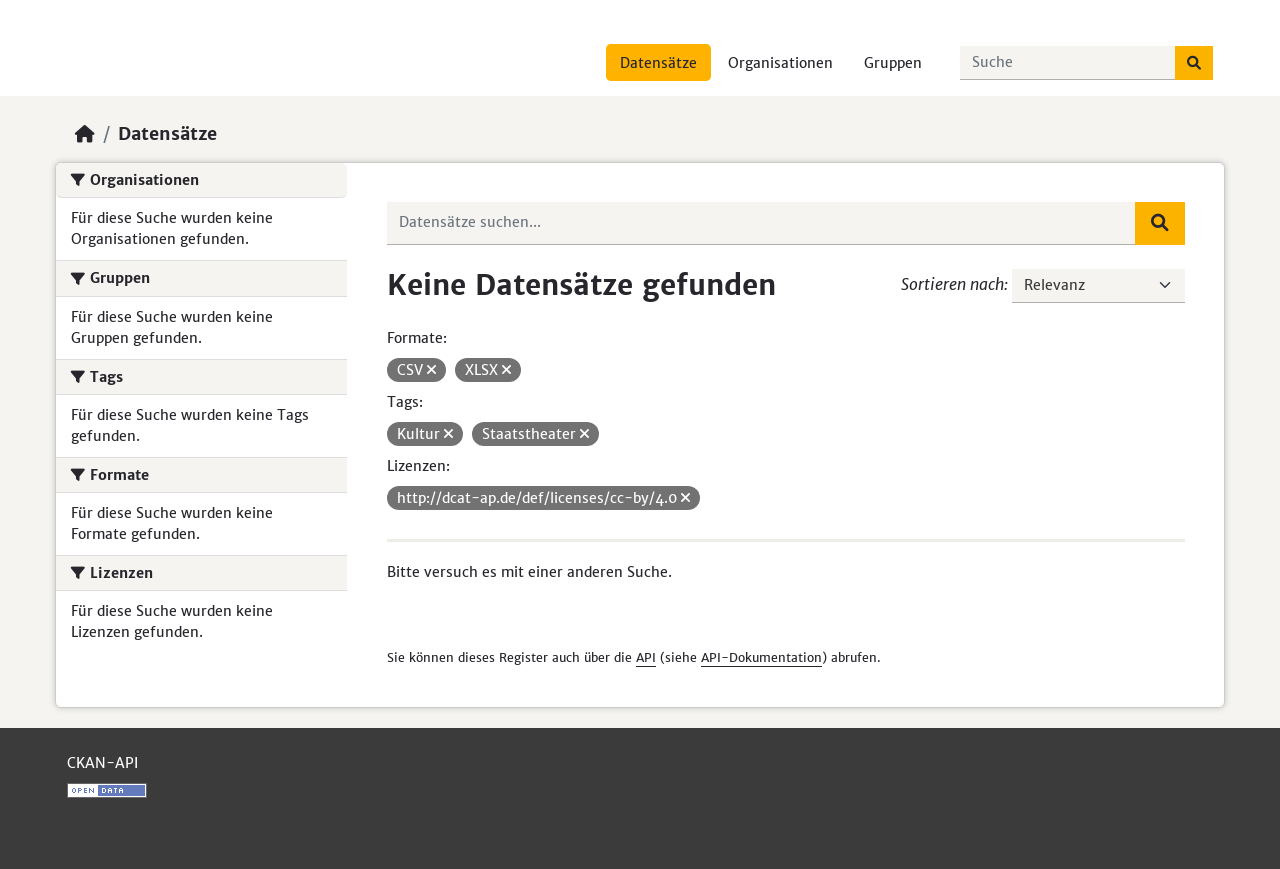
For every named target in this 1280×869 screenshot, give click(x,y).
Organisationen (780, 63)
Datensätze (658, 63)
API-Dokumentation (761, 657)
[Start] (85, 134)
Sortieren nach (952, 284)
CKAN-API (102, 763)
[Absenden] (1194, 63)
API (646, 657)
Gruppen (893, 63)
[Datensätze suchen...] (1068, 63)
